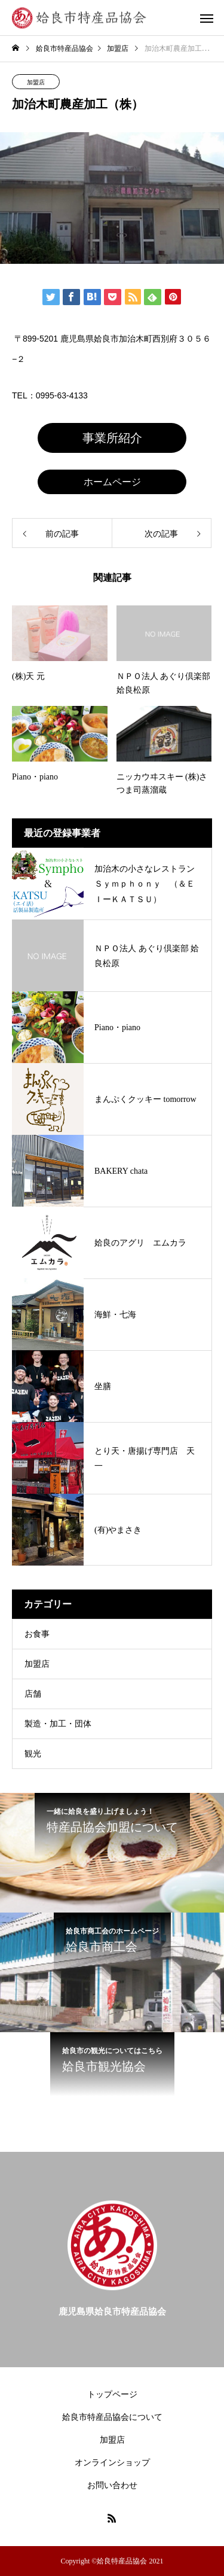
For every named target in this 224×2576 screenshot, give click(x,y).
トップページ (112, 2394)
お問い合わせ (112, 2485)
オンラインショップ (112, 2462)
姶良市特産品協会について (112, 2417)
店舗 (32, 1693)
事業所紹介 (112, 437)
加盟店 (36, 82)
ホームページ (112, 482)
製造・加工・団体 (57, 1723)
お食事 (37, 1634)
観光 (32, 1753)
